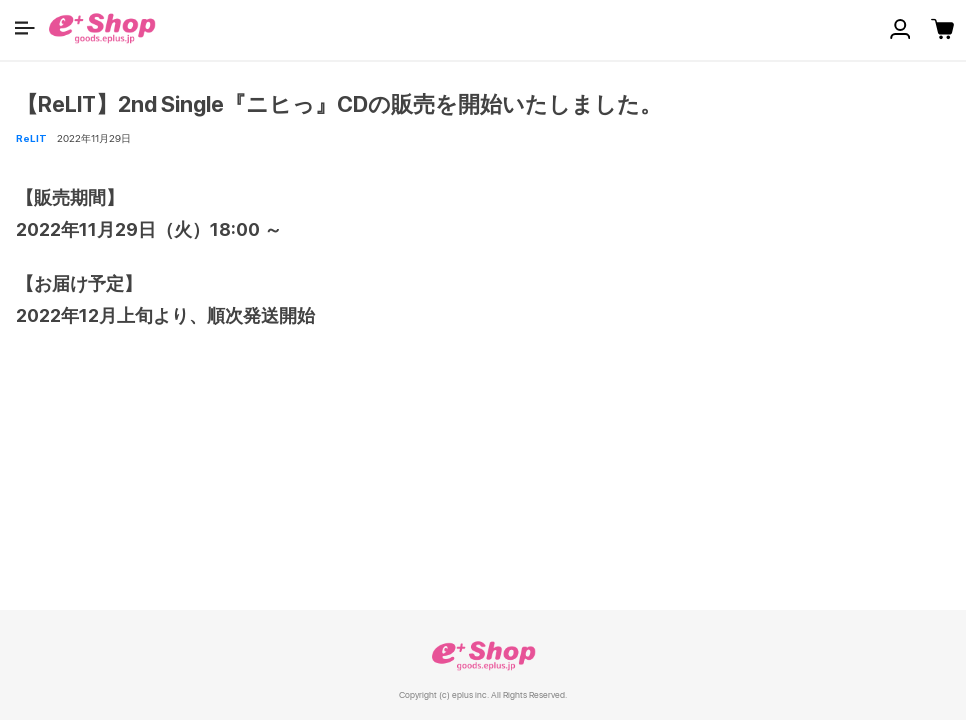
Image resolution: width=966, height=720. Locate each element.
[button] (25, 28)
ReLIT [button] (31, 138)
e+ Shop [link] (483, 655)
